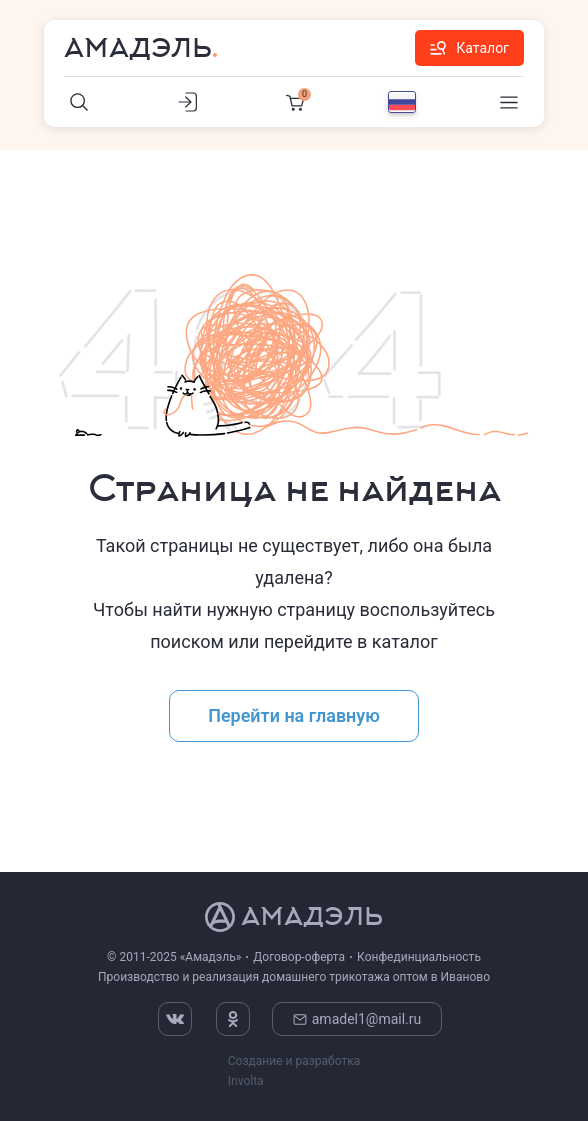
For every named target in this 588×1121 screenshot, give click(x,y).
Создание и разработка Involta (294, 1071)
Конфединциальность (419, 957)
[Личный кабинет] (187, 102)
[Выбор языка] (402, 102)
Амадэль (138, 48)
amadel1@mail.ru (357, 1019)
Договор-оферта (299, 957)
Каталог (469, 48)
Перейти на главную (294, 715)
